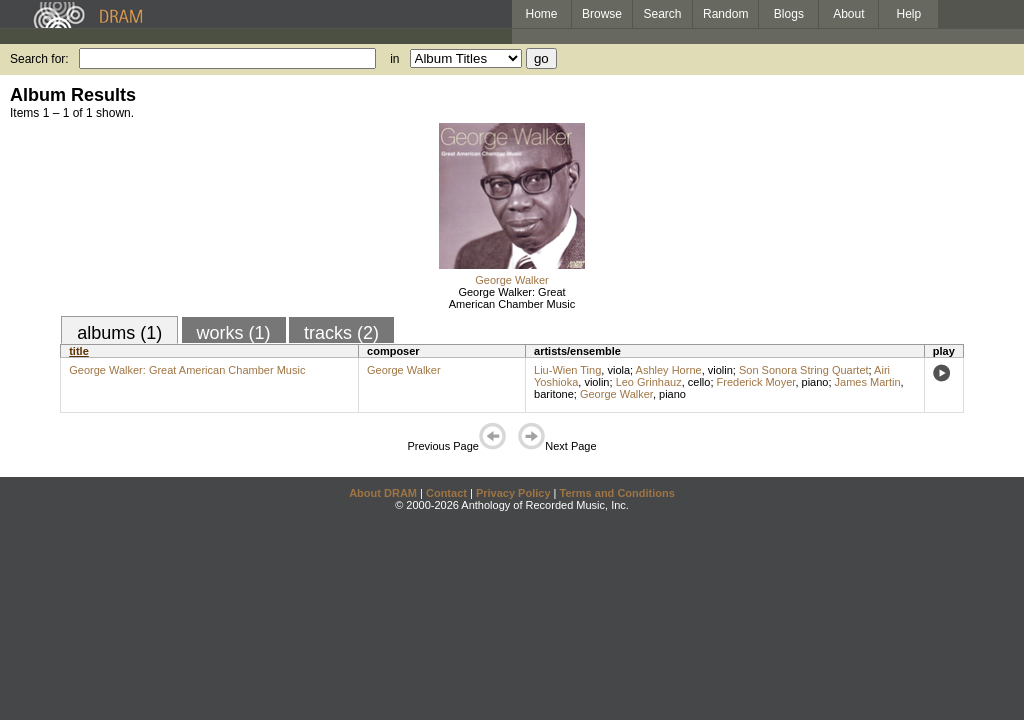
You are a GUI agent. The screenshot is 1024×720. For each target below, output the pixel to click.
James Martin (868, 382)
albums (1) (119, 333)
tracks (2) (341, 333)
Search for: (39, 59)
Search (663, 14)
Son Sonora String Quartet (804, 370)
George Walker (512, 280)
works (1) (234, 333)
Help (909, 14)
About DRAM (383, 493)
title (79, 351)
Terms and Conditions (617, 493)
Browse (602, 14)
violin (720, 370)
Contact (446, 493)
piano (815, 382)
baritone (554, 394)
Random (725, 14)
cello (699, 382)
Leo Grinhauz (649, 382)
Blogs (789, 14)
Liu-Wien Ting (567, 370)
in (394, 59)
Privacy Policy (513, 493)
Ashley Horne (669, 370)
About (848, 14)
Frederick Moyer (756, 382)
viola (618, 370)
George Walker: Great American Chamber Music (512, 298)
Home (541, 14)
